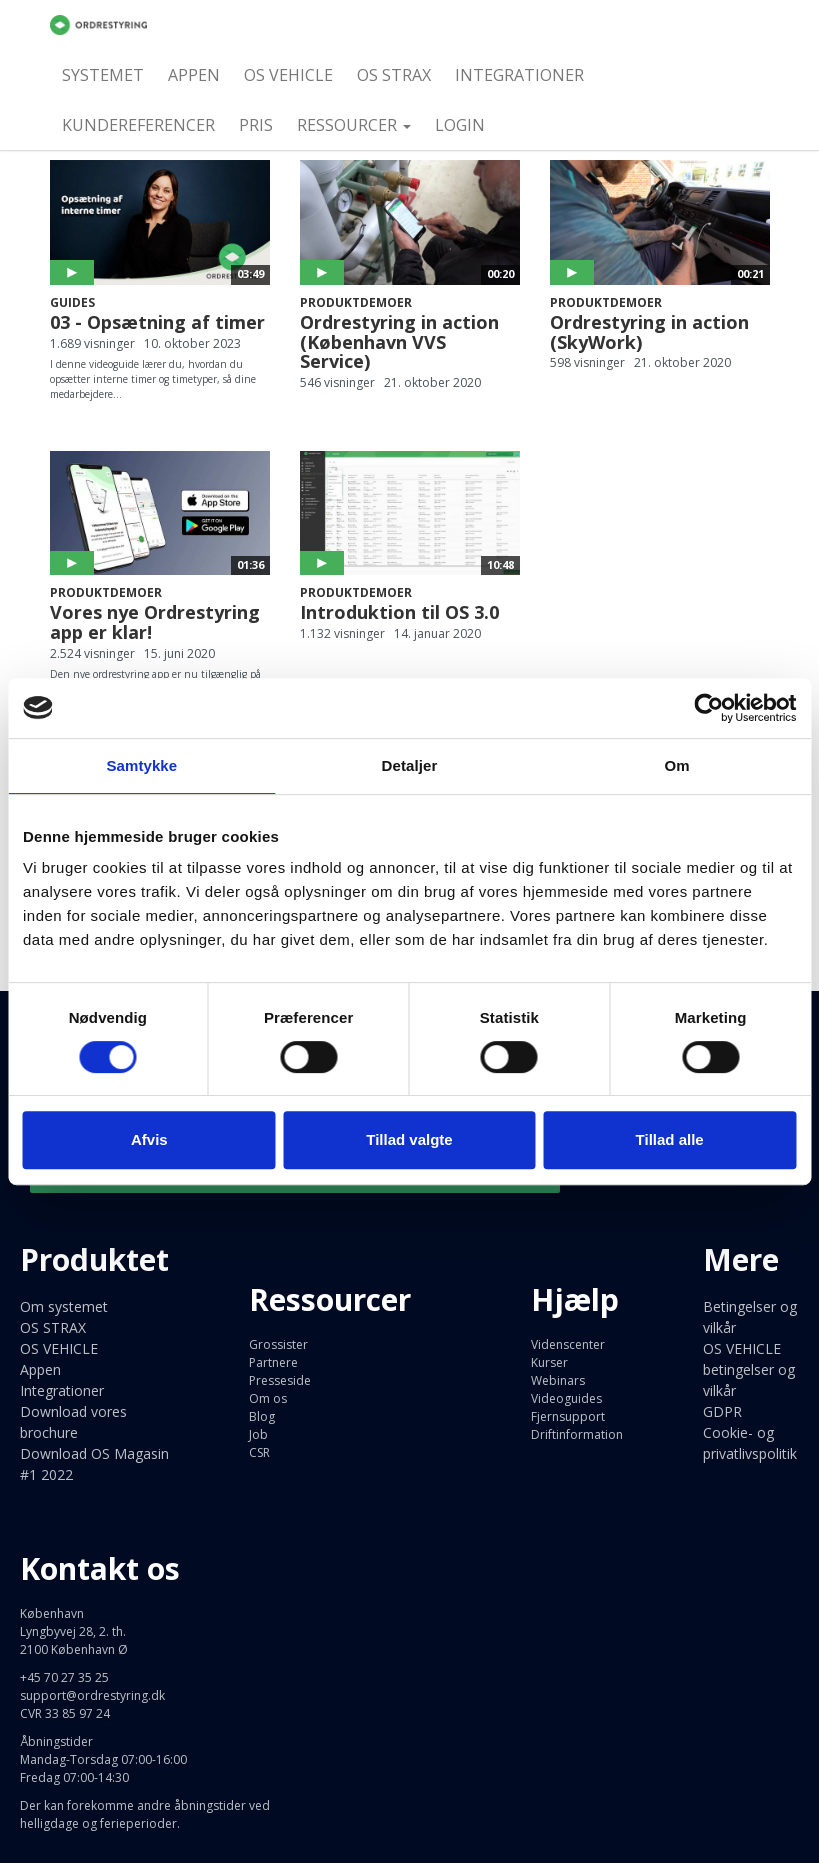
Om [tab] (677, 765)
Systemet (103, 75)
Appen (194, 75)
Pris (256, 125)
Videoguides (566, 1398)
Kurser (549, 1362)
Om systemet (64, 1306)
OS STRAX (394, 75)
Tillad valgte (409, 1139)
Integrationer (519, 75)
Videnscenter (568, 1344)
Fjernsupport (568, 1416)
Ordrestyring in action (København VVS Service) (399, 342)
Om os (268, 1398)
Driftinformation (577, 1434)
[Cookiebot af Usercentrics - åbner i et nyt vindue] (708, 708)
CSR (259, 1452)
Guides (72, 302)
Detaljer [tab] (410, 765)
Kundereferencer (138, 125)
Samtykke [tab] (141, 765)
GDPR (722, 1411)
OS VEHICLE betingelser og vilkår (749, 1369)
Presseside (280, 1380)
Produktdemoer (356, 302)
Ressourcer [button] (354, 125)
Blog (262, 1416)
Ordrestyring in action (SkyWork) (649, 332)
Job (258, 1434)
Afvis (149, 1139)
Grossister (278, 1344)
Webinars (558, 1380)
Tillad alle (670, 1139)
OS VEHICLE (288, 75)
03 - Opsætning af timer (157, 322)
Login (460, 125)
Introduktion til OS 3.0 (399, 612)
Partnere (273, 1362)
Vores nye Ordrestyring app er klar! (155, 622)
